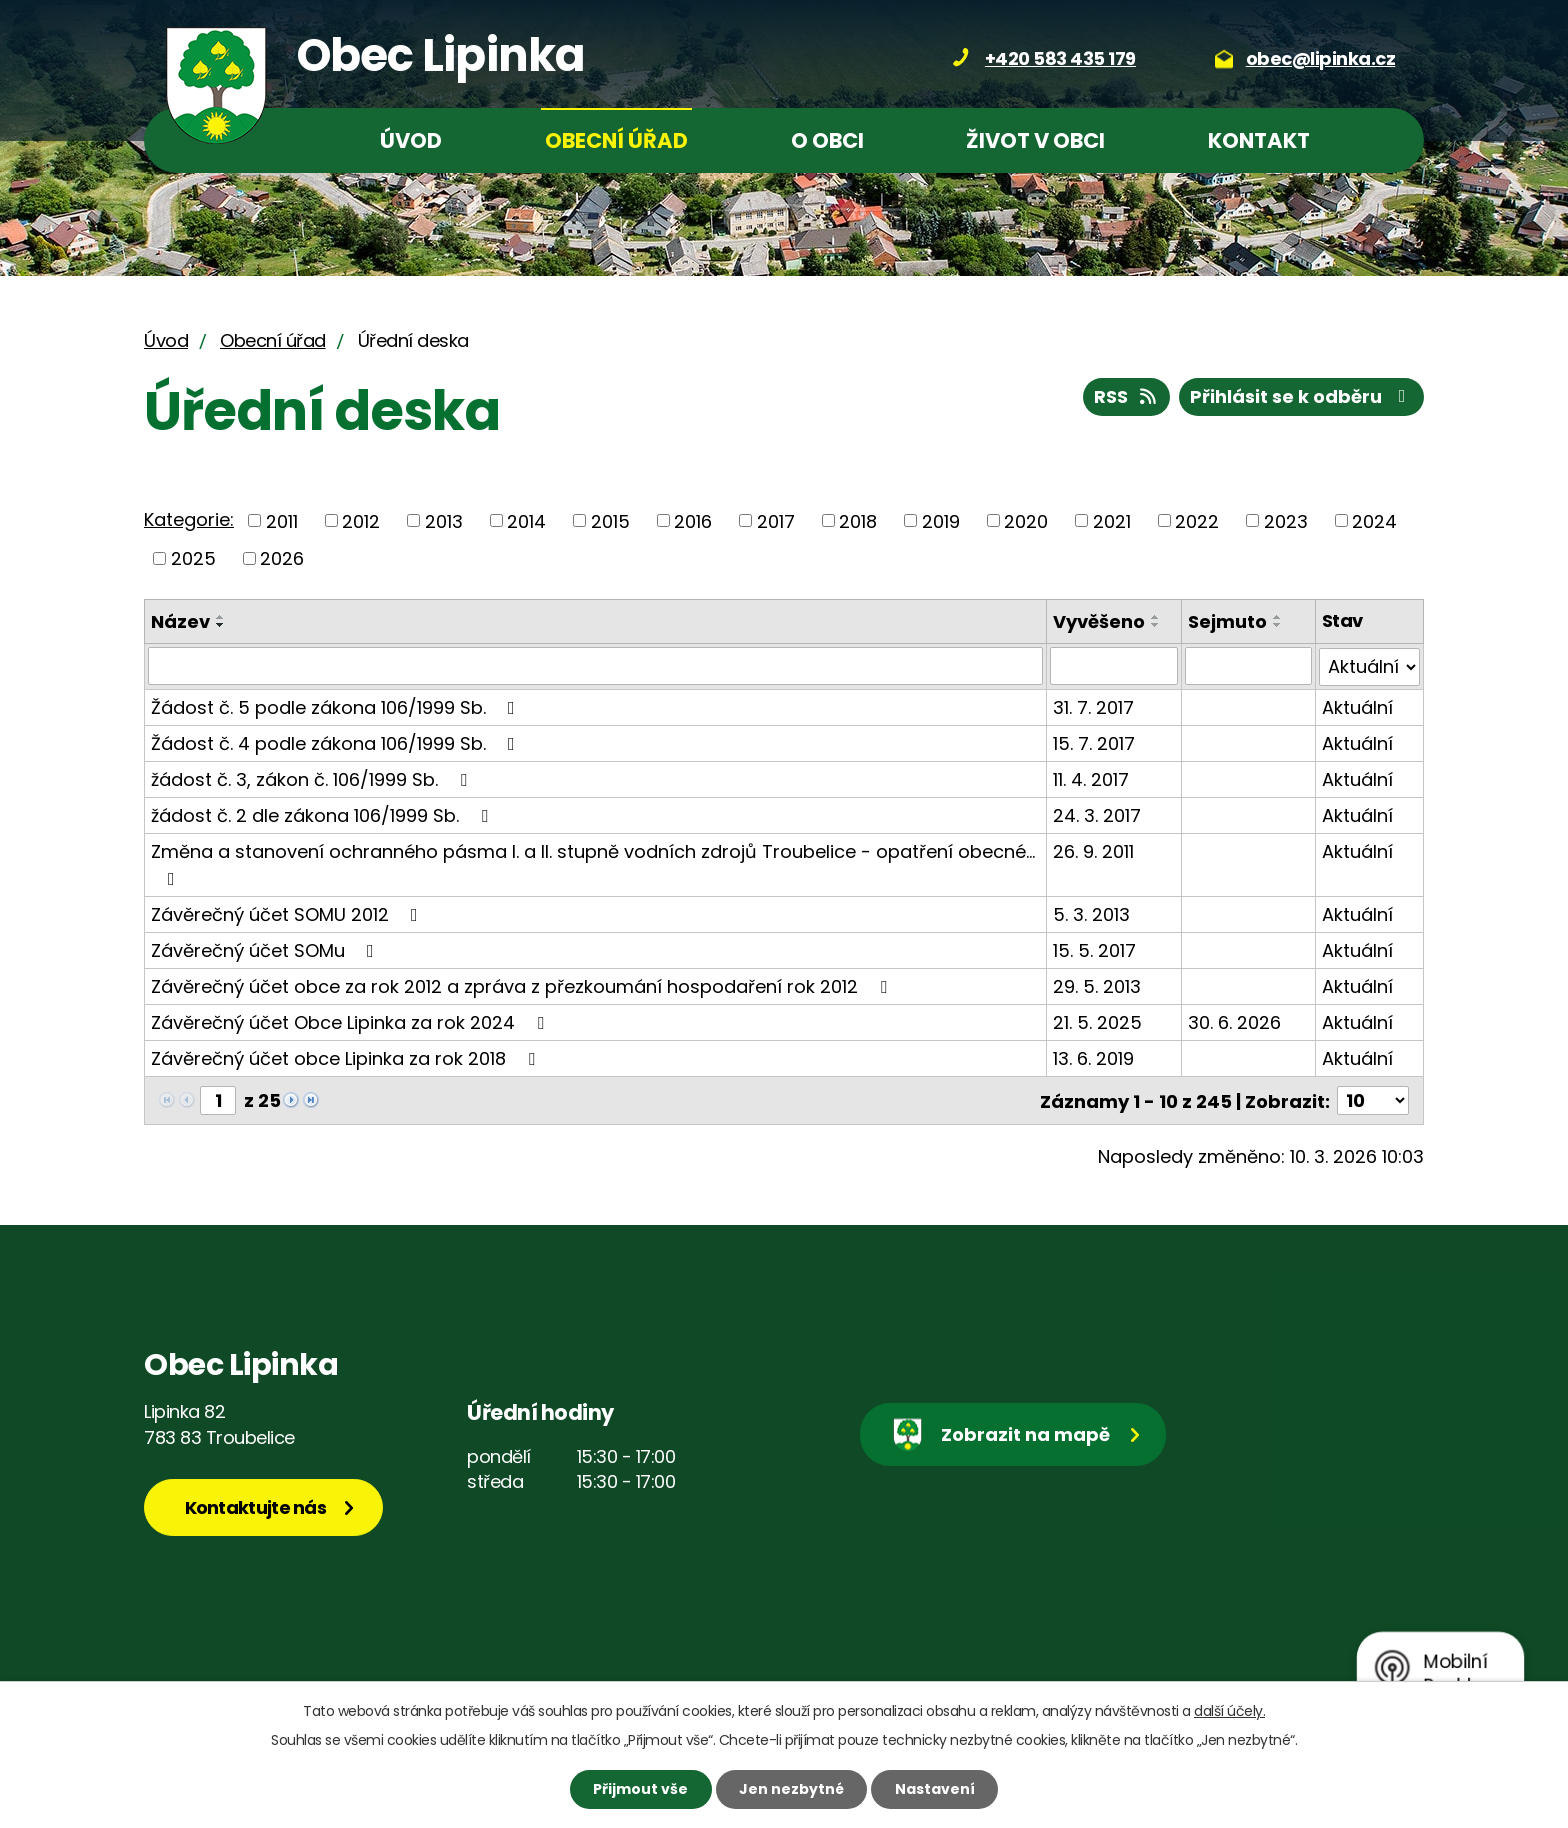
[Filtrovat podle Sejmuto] (1248, 666)
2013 (444, 520)
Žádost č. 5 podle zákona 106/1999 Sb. (337, 706)
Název (180, 621)
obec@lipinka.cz (1321, 58)
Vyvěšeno (1099, 621)
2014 (526, 520)
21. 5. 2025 (1097, 1021)
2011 (282, 520)
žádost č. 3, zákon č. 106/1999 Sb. (313, 778)
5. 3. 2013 (1091, 913)
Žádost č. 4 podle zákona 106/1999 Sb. (337, 742)
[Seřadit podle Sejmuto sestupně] (1278, 625)
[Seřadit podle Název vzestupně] (221, 617)
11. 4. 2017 (1091, 778)
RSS (1127, 396)
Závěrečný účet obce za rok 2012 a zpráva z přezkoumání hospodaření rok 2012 (523, 985)
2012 (361, 520)
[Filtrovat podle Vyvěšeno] (1114, 666)
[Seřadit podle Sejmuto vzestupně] (1278, 617)
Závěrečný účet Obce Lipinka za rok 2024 (351, 1021)
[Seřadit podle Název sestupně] (221, 625)
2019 (941, 520)
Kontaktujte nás (256, 1506)
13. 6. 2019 (1093, 1057)
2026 (282, 558)
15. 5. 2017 (1094, 949)
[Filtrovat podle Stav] (1369, 666)
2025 (193, 558)
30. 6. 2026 (1234, 1021)
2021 (1112, 520)
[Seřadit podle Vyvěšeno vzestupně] (1156, 617)
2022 (1197, 520)
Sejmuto (1227, 621)
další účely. (1229, 1711)
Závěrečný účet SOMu (266, 949)
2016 (693, 520)
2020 (1026, 520)
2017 (776, 520)
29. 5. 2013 (1097, 985)
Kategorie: (189, 519)
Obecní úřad (616, 140)
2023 (1286, 520)
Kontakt (1259, 140)
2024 (1374, 520)
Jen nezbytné (791, 1789)
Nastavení (935, 1789)
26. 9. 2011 (1093, 850)
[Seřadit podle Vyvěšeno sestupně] (1156, 625)
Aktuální (1357, 706)
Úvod (411, 140)
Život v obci (1035, 140)
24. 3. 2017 (1097, 814)
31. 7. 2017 (1093, 706)
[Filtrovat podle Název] (595, 666)
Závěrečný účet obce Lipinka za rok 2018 (347, 1057)
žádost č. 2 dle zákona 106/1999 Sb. (323, 814)
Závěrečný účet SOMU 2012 (288, 913)
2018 (858, 520)
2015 (610, 520)
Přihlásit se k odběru (1302, 396)
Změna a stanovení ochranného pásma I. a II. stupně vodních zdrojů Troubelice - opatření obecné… (593, 862)
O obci (827, 140)
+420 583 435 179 (1060, 58)
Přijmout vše (640, 1789)
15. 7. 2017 (1094, 742)
